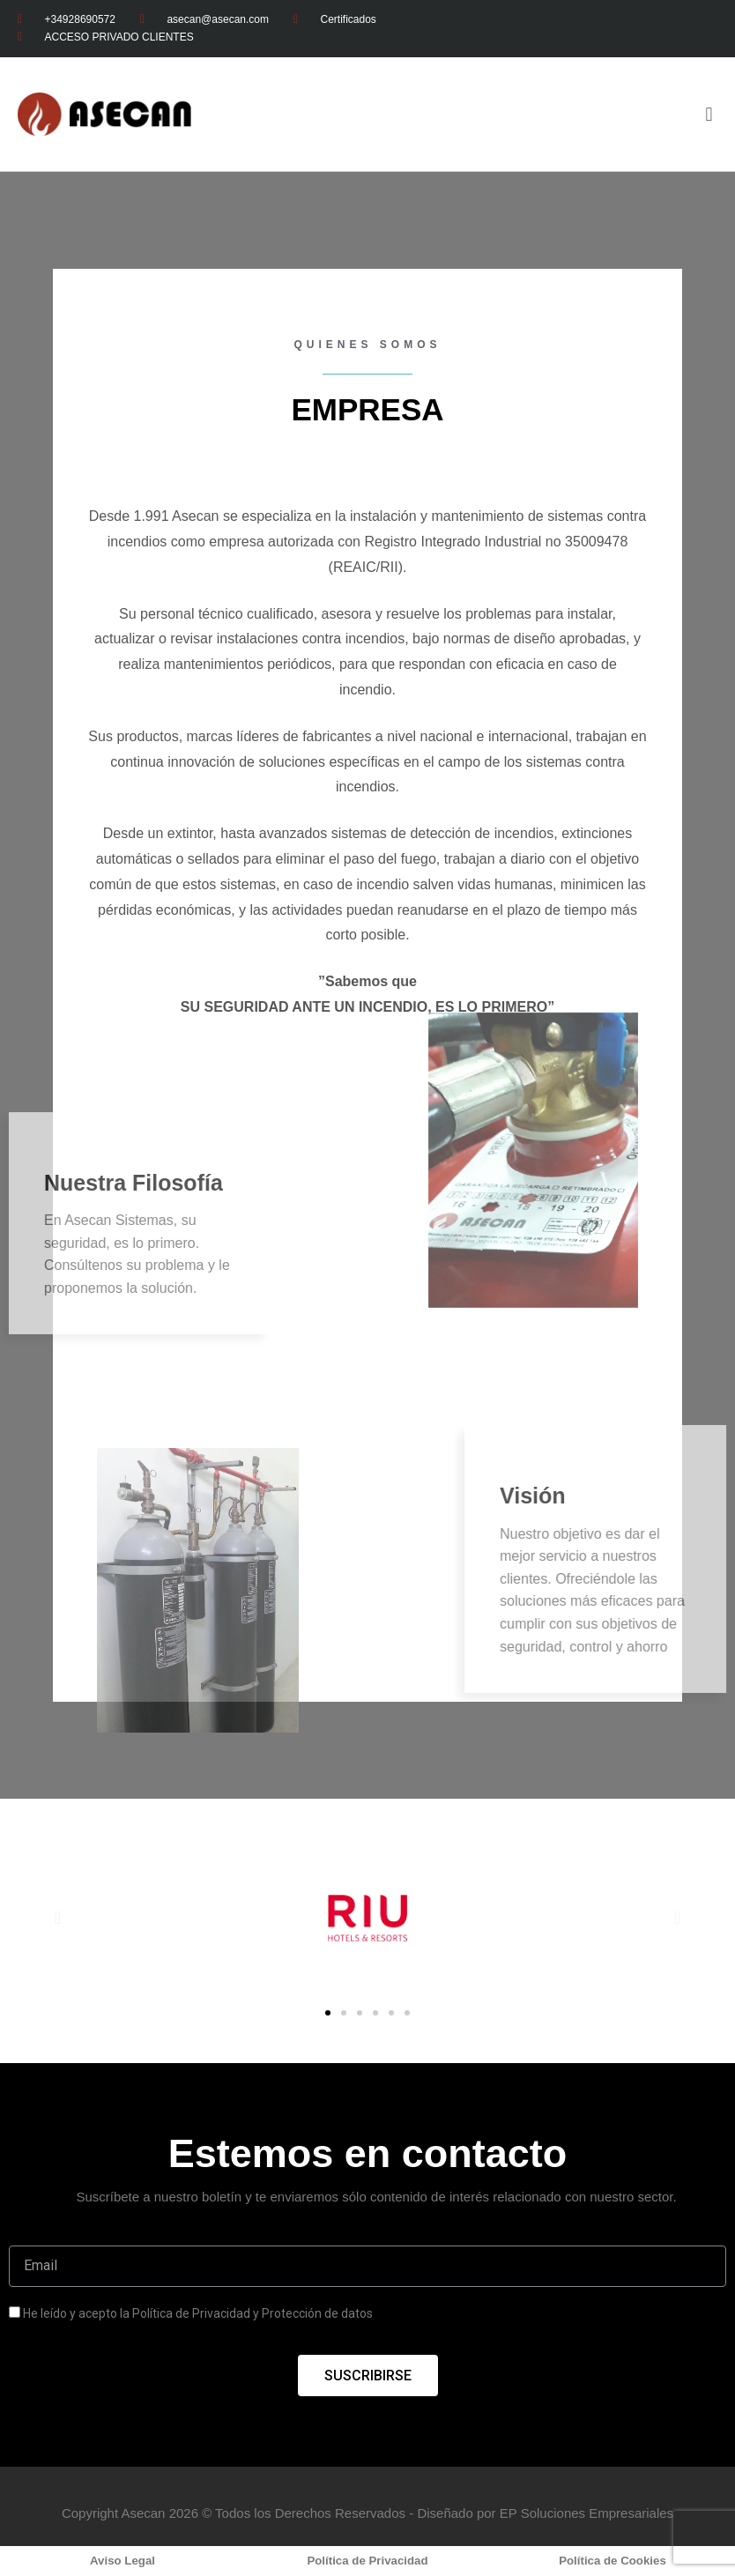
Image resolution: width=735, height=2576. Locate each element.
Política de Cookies (612, 2560)
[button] (327, 2013)
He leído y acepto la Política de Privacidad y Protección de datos (198, 2313)
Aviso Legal (122, 2560)
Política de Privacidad (367, 2560)
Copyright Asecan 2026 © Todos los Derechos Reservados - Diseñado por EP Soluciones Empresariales (367, 2512)
